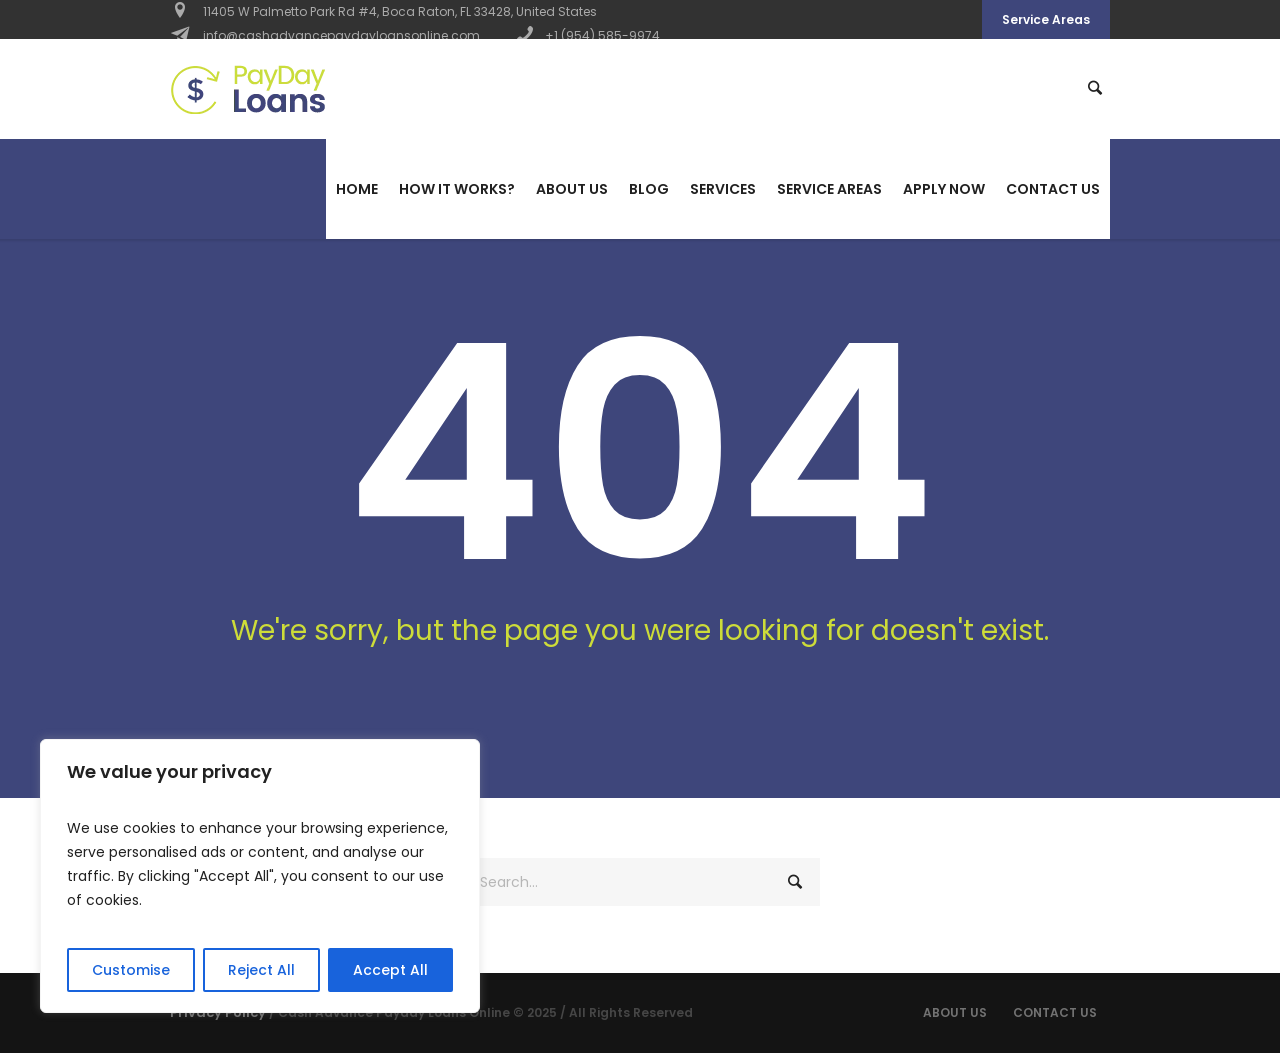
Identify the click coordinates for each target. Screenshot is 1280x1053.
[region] (260, 876)
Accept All (390, 970)
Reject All (261, 970)
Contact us (1055, 1012)
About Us (955, 1012)
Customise (131, 970)
